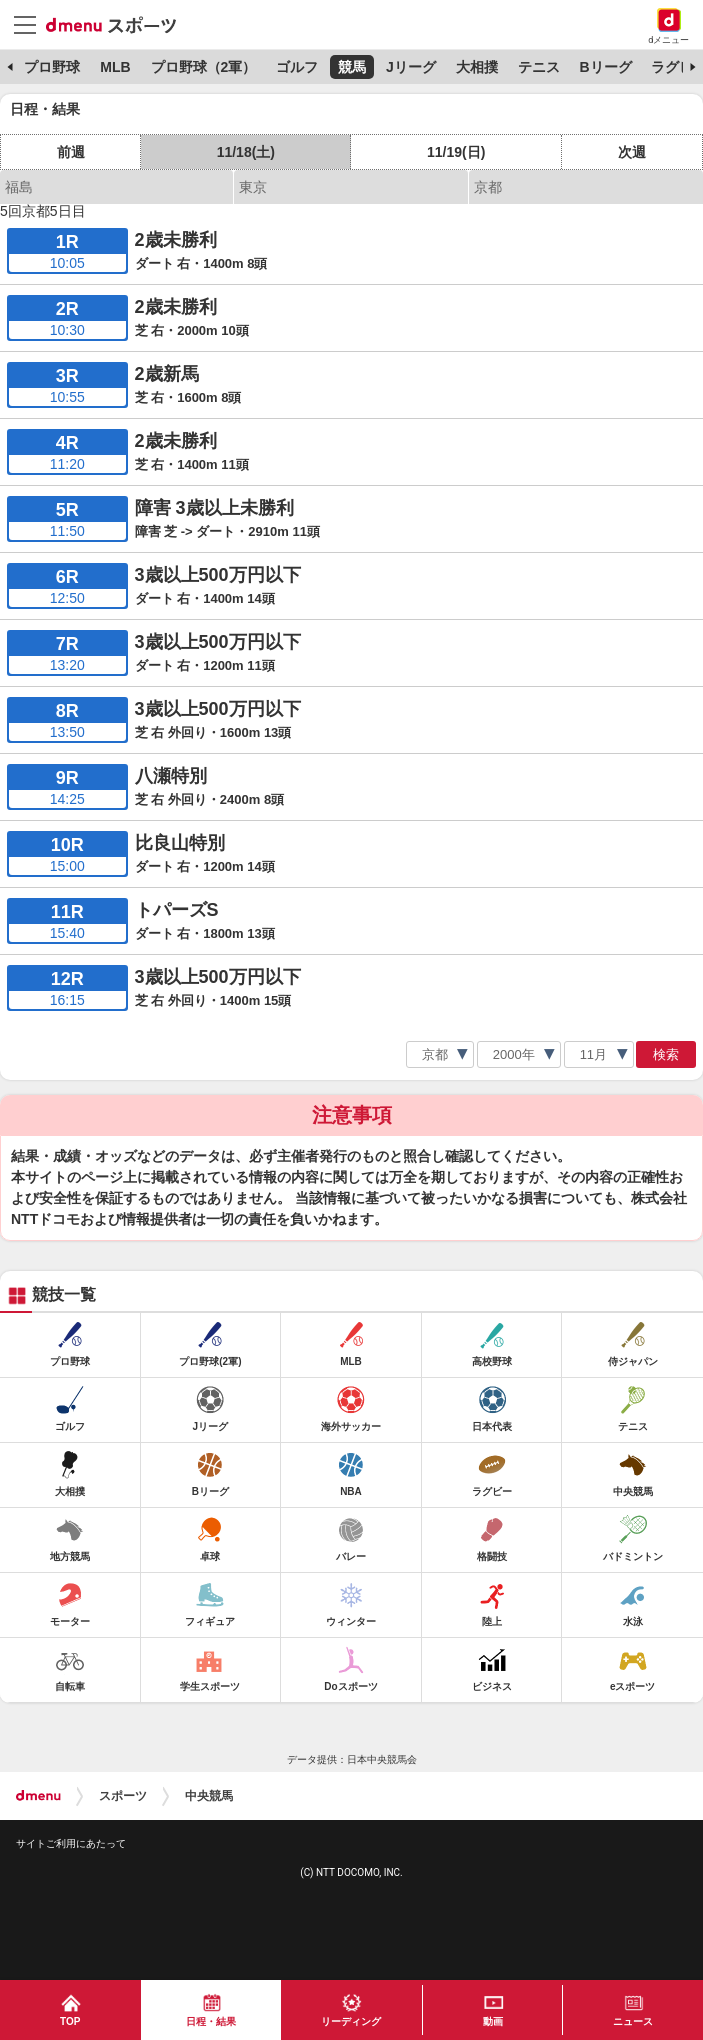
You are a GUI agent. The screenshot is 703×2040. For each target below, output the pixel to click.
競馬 (352, 67)
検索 (666, 1054)
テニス (539, 67)
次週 (632, 152)
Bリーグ (605, 67)
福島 (19, 187)
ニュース (633, 2021)
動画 (493, 2021)
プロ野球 (52, 67)
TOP (70, 2021)
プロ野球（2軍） (204, 67)
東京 (253, 187)
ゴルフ (297, 67)
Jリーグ (411, 67)
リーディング (351, 2021)
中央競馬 (209, 1796)
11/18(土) (246, 152)
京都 (488, 187)
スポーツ (123, 1796)
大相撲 (477, 67)
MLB (115, 67)
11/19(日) (456, 152)
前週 (71, 152)
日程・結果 (211, 2021)
